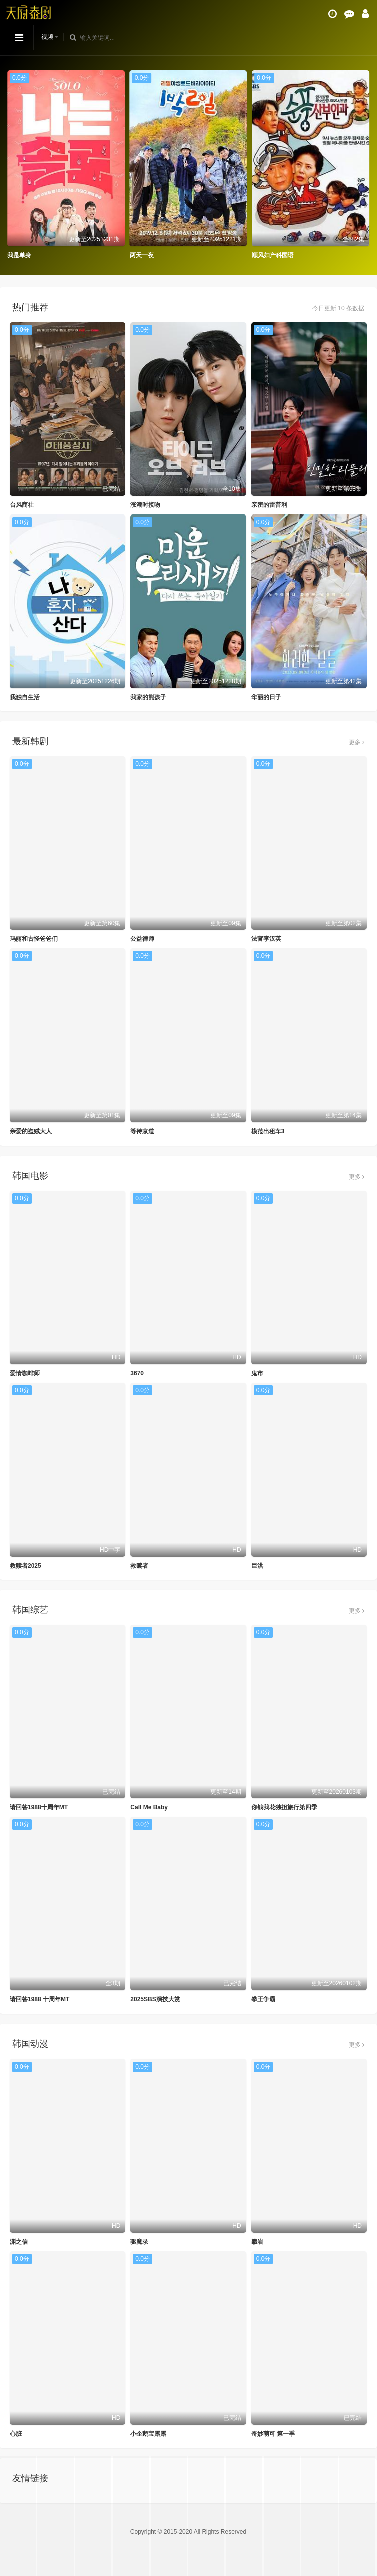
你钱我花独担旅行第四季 (285, 1807)
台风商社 (22, 504)
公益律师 (142, 938)
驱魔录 (139, 2241)
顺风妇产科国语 (273, 255)
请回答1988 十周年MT (40, 1999)
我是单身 (20, 255)
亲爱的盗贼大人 (31, 1131)
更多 (356, 742)
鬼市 (258, 1373)
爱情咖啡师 (25, 1373)
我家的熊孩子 (148, 697)
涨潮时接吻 (145, 504)
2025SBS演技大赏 (155, 1999)
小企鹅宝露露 (148, 2433)
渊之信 (19, 2241)
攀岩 (258, 2241)
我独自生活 (25, 697)
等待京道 (142, 1131)
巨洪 (258, 1565)
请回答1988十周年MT (39, 1807)
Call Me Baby (149, 1807)
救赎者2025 (26, 1565)
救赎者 (139, 1565)
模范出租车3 (268, 1131)
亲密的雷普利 (270, 504)
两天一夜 (142, 255)
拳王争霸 (264, 1999)
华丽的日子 (267, 697)
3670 (137, 1373)
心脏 (16, 2433)
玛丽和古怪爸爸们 (34, 938)
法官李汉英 (267, 938)
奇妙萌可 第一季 (273, 2433)
